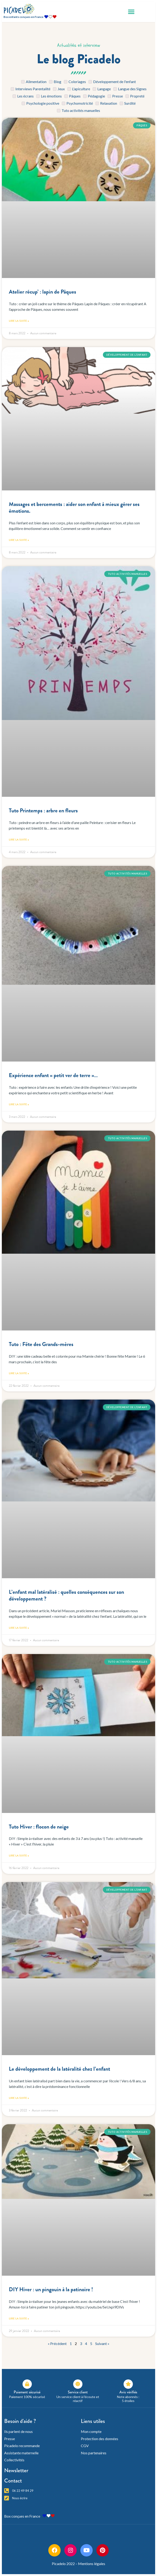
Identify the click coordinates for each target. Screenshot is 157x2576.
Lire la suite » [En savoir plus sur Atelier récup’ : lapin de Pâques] (19, 321)
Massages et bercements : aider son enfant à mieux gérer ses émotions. (74, 507)
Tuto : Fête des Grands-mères (41, 1344)
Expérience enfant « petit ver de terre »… (53, 1075)
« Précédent (57, 2343)
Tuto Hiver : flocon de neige (39, 1826)
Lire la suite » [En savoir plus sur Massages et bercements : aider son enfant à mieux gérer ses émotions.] (19, 540)
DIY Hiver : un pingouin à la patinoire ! (51, 2289)
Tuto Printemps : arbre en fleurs (43, 810)
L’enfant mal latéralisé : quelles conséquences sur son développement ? (66, 1595)
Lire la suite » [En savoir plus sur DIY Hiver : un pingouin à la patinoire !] (19, 2318)
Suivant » (102, 2343)
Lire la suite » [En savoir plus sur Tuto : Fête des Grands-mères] (19, 1373)
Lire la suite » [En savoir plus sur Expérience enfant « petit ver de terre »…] (19, 1104)
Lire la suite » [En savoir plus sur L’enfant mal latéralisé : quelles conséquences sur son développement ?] (19, 1628)
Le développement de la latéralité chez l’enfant (59, 2069)
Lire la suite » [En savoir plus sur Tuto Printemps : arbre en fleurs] (19, 839)
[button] (131, 12)
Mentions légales (91, 2563)
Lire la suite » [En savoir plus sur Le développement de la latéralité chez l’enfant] (19, 2098)
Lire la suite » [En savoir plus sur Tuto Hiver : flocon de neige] (19, 1855)
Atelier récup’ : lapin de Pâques (42, 292)
